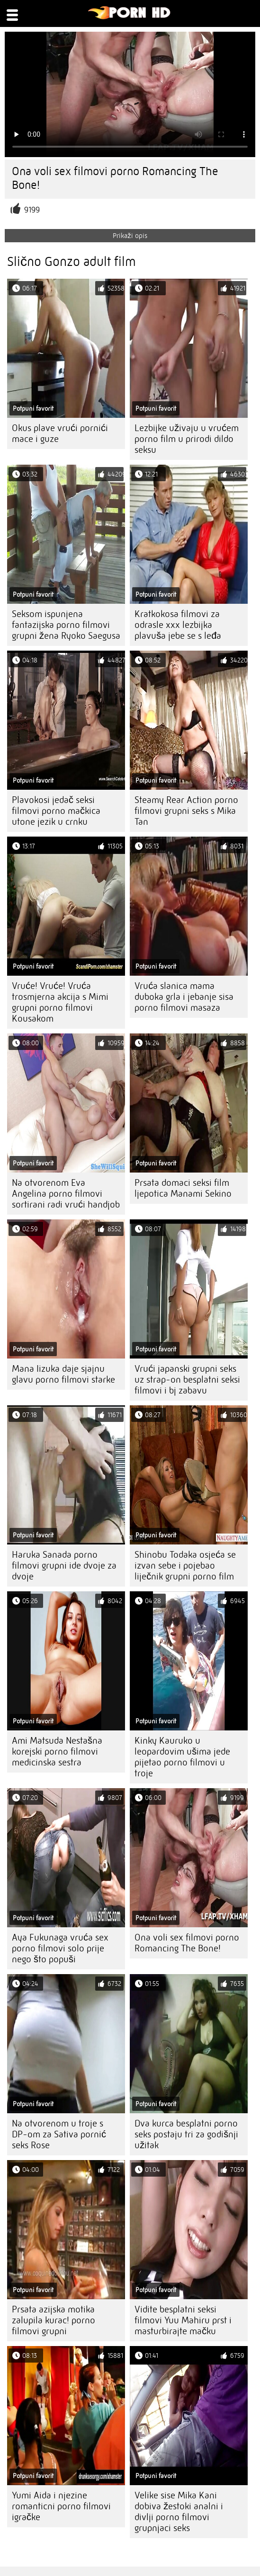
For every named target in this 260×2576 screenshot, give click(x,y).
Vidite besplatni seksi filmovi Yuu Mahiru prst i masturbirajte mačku (183, 2320)
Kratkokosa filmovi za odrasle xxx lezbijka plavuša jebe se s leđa (177, 625)
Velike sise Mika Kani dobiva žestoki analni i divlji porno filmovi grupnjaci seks (178, 2511)
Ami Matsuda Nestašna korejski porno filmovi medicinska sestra (57, 1751)
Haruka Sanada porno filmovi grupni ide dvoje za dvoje (64, 1565)
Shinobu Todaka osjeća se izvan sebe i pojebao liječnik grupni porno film (185, 1565)
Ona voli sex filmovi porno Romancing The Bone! (186, 1943)
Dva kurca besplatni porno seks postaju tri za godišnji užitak (186, 2134)
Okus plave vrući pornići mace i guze (60, 433)
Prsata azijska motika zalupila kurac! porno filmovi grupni (53, 2320)
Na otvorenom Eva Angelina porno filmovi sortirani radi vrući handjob (66, 1193)
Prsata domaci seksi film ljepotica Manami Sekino (183, 1188)
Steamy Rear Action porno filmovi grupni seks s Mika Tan (186, 810)
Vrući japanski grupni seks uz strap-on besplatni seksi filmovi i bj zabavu (187, 1379)
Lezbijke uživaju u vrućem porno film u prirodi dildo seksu (186, 439)
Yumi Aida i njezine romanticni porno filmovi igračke (61, 2506)
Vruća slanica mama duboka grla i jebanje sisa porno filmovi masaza (183, 996)
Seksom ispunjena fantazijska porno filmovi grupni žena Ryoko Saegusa (66, 625)
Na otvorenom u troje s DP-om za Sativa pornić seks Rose (59, 2134)
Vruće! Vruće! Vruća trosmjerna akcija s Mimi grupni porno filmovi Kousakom (60, 1002)
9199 (32, 209)
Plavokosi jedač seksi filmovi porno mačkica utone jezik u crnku (56, 810)
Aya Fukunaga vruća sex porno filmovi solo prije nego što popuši (60, 1948)
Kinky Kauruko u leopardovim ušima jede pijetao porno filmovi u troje (182, 1757)
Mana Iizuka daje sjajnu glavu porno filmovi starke (63, 1374)
